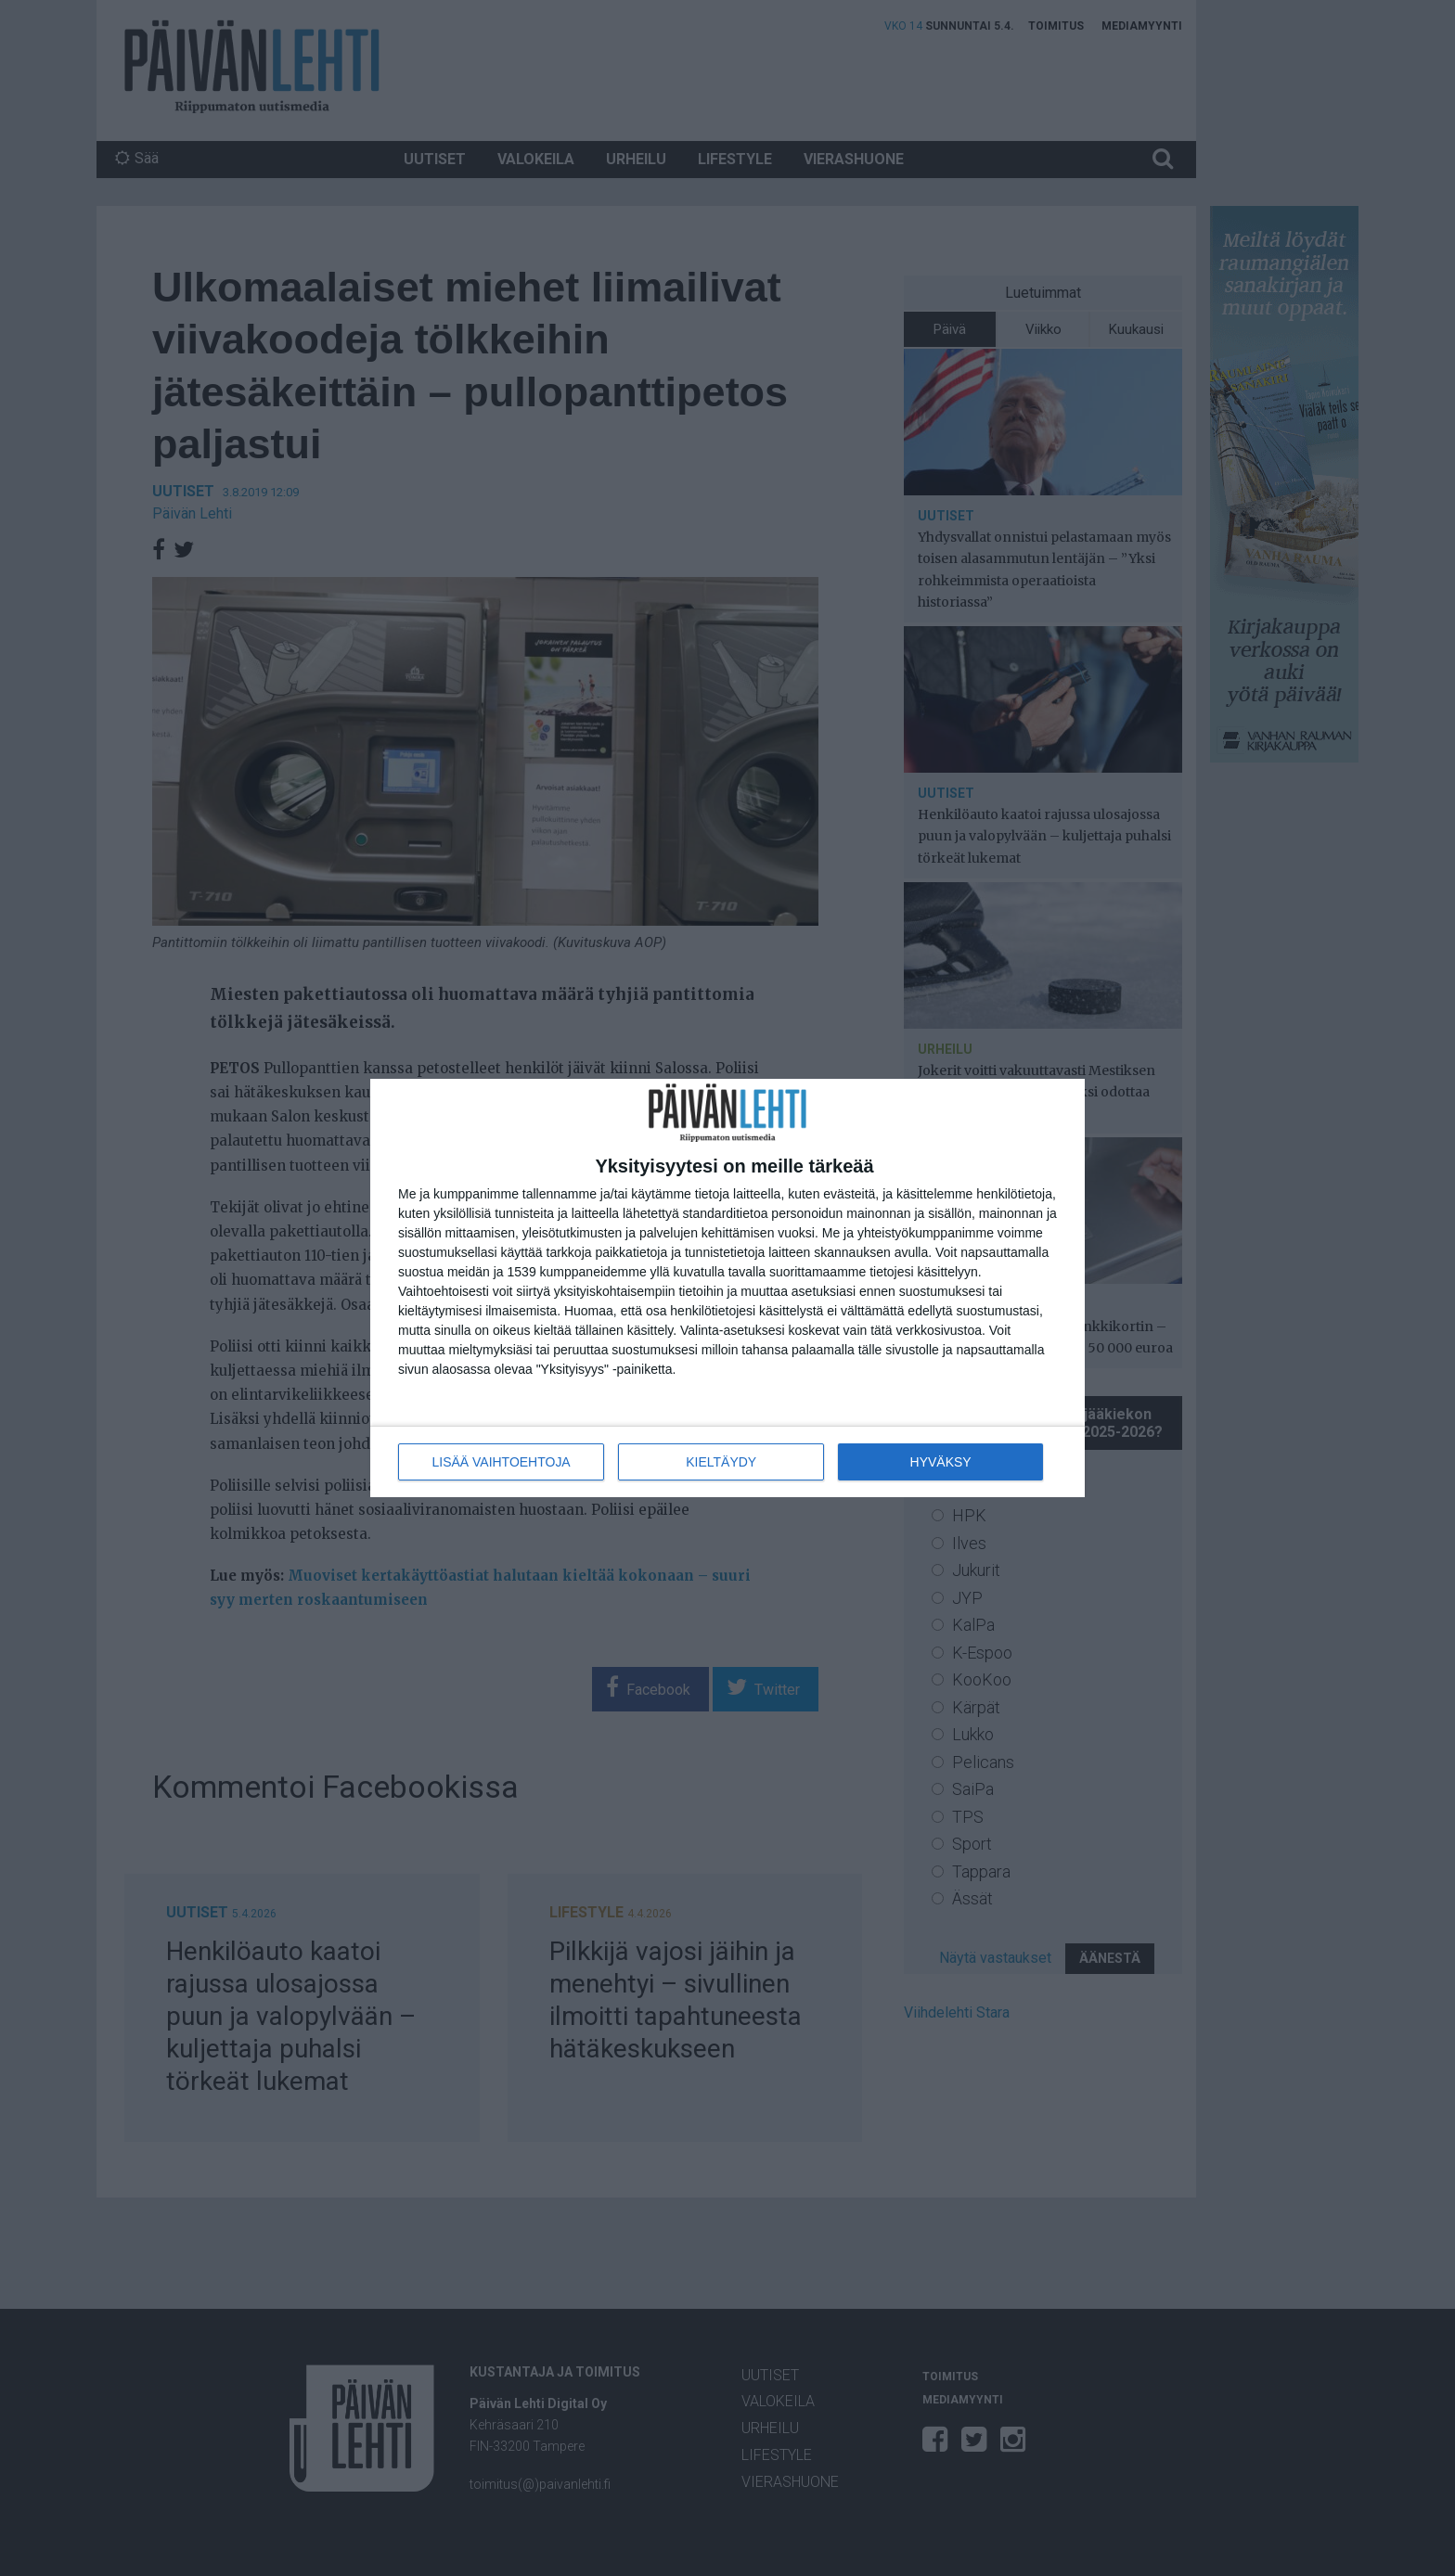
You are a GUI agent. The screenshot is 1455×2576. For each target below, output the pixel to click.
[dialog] (727, 1288)
